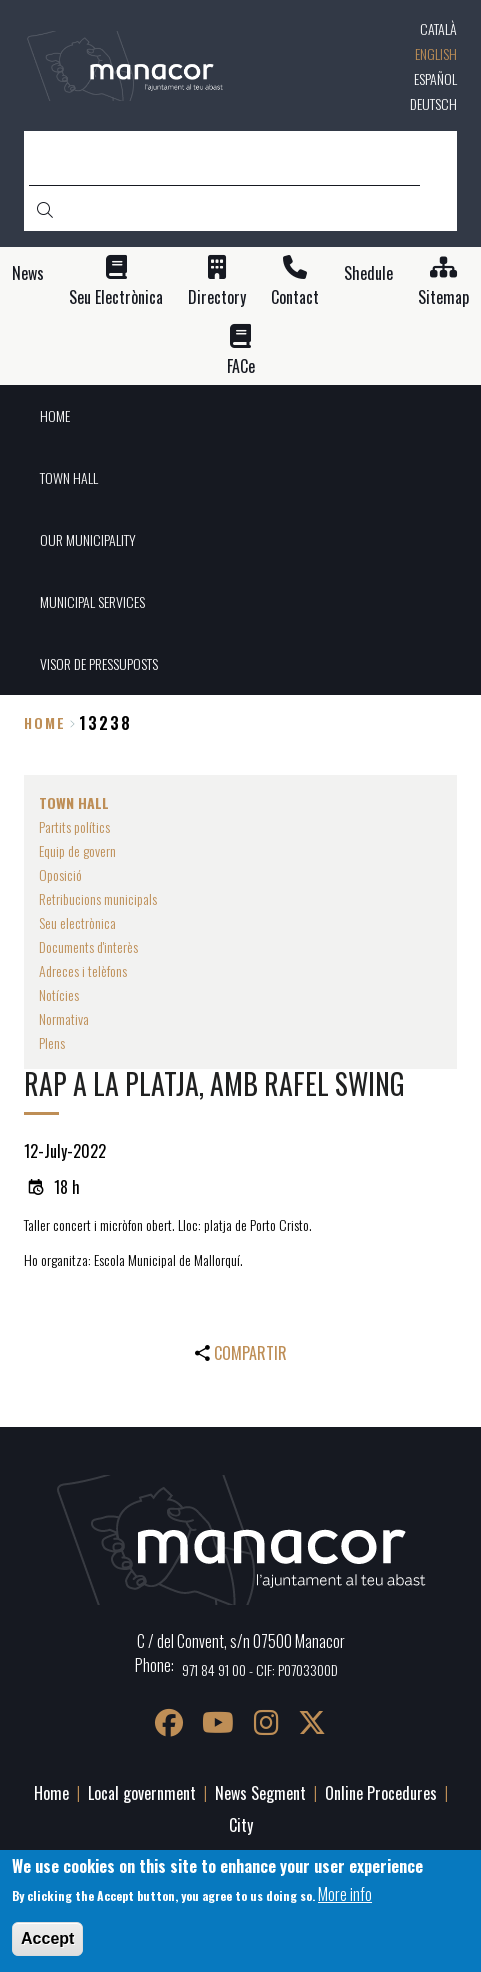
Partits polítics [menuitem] (74, 826)
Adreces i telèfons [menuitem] (83, 970)
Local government (142, 1793)
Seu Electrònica (116, 297)
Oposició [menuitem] (60, 874)
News (28, 273)
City (241, 1825)
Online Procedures (381, 1793)
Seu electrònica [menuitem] (77, 922)
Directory (217, 297)
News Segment (260, 1793)
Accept (47, 1938)
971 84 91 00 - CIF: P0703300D (260, 1669)
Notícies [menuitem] (59, 994)
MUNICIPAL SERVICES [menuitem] (92, 601)
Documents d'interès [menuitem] (88, 946)
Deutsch (433, 103)
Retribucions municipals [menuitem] (98, 898)
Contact (295, 297)
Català (438, 28)
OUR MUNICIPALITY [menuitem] (88, 539)
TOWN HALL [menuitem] (69, 477)
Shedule (368, 273)
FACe (241, 366)
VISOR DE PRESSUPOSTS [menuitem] (99, 663)
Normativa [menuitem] (64, 1018)
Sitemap (443, 297)
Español (435, 78)
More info (345, 1894)
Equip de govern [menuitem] (77, 850)
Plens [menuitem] (52, 1042)
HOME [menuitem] (55, 415)
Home (45, 722)
